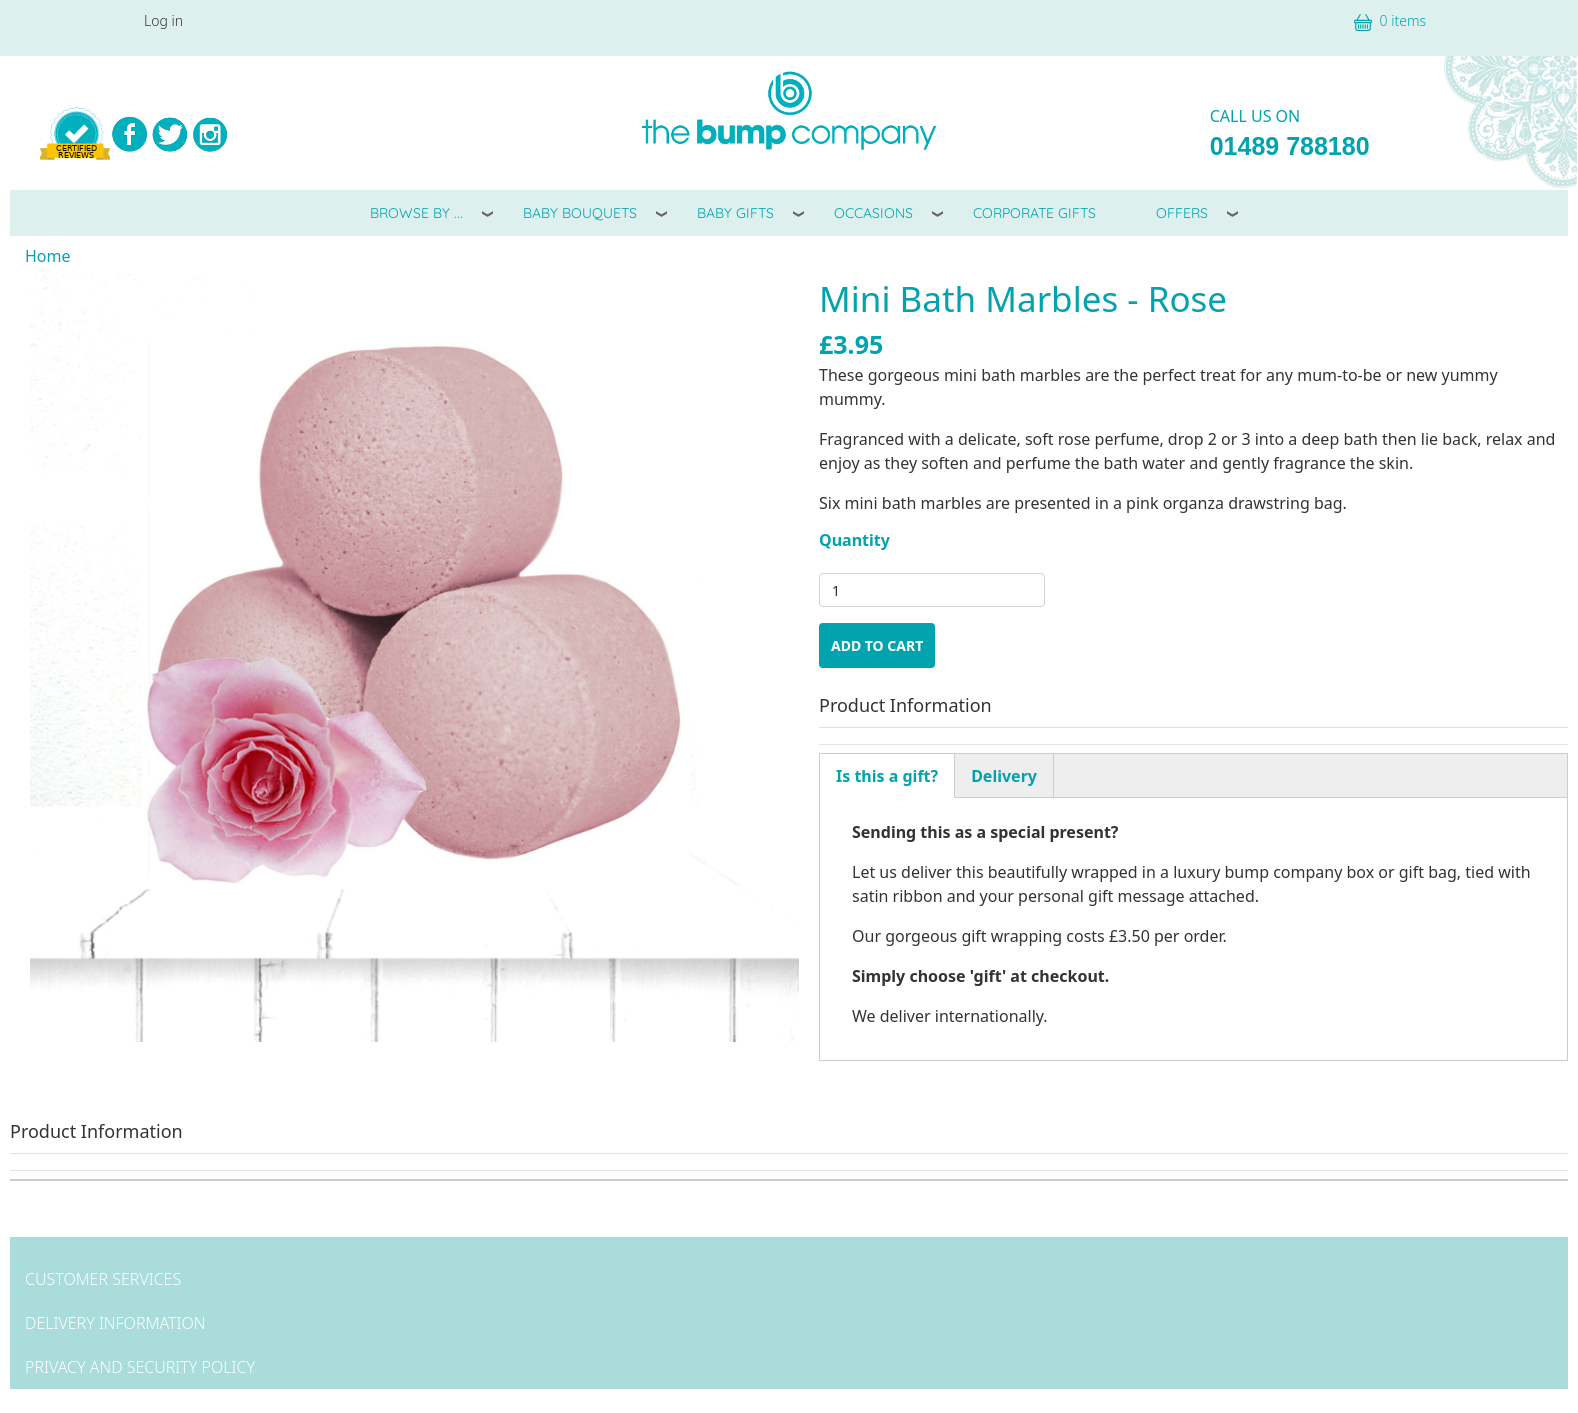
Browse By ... (416, 213)
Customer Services (103, 1279)
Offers (1182, 213)
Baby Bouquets (580, 213)
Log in (163, 20)
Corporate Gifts (1034, 213)
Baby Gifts (735, 213)
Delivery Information (115, 1323)
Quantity (854, 540)
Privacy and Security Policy (140, 1367)
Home (48, 256)
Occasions (873, 213)
